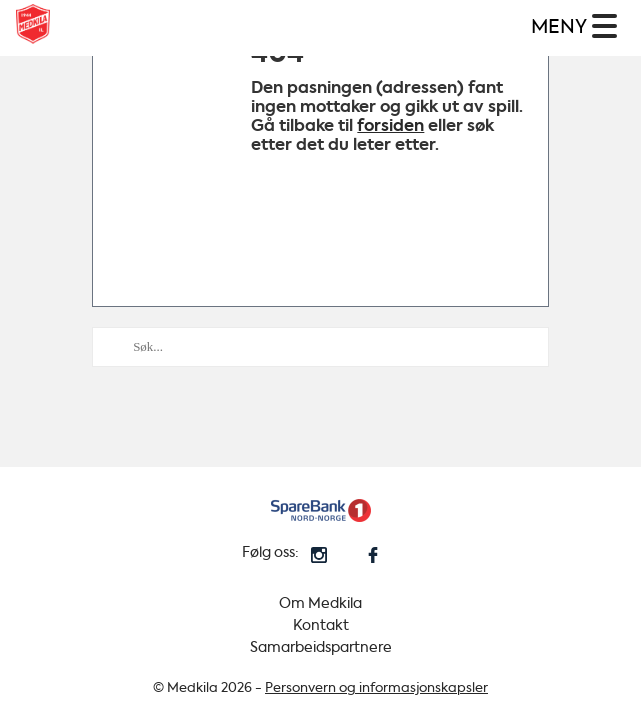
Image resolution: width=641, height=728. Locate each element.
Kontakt (321, 625)
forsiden (390, 125)
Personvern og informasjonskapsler (376, 687)
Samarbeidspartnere (321, 647)
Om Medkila (320, 603)
